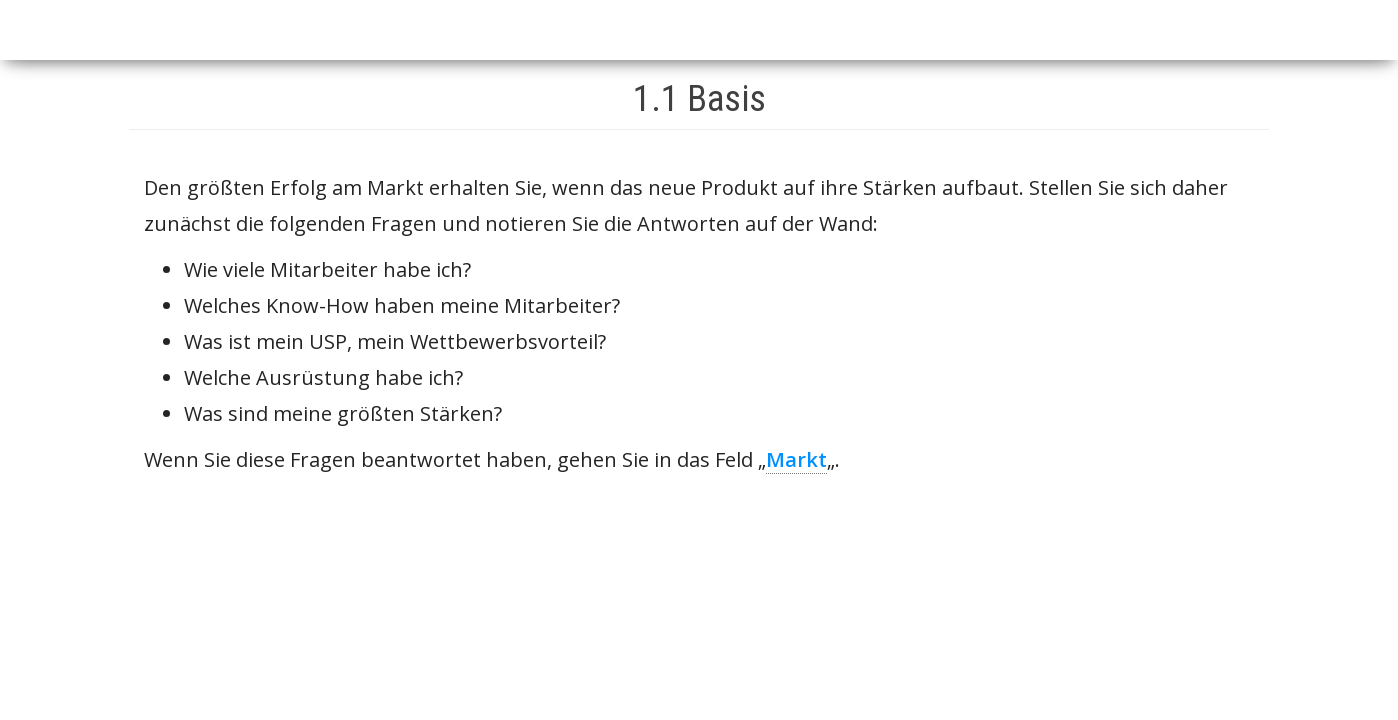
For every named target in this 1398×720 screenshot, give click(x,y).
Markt (796, 459)
